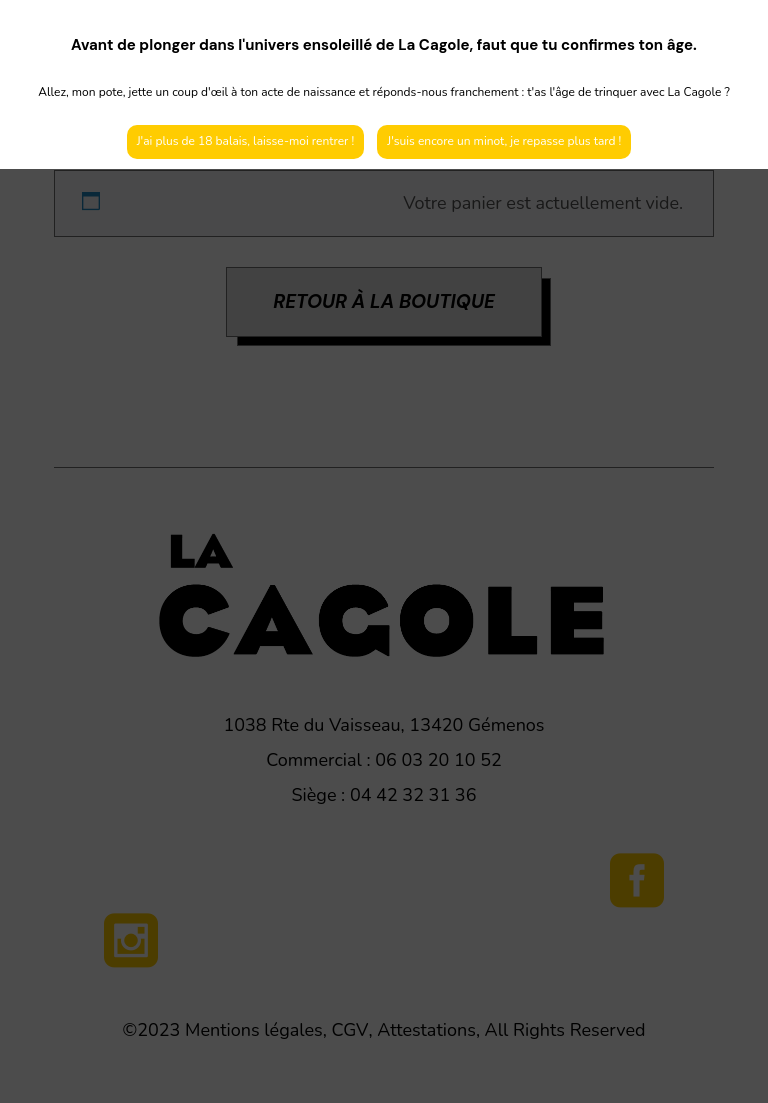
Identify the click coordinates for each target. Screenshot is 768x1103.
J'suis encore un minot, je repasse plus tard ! (504, 141)
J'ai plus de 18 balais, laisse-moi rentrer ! (246, 141)
